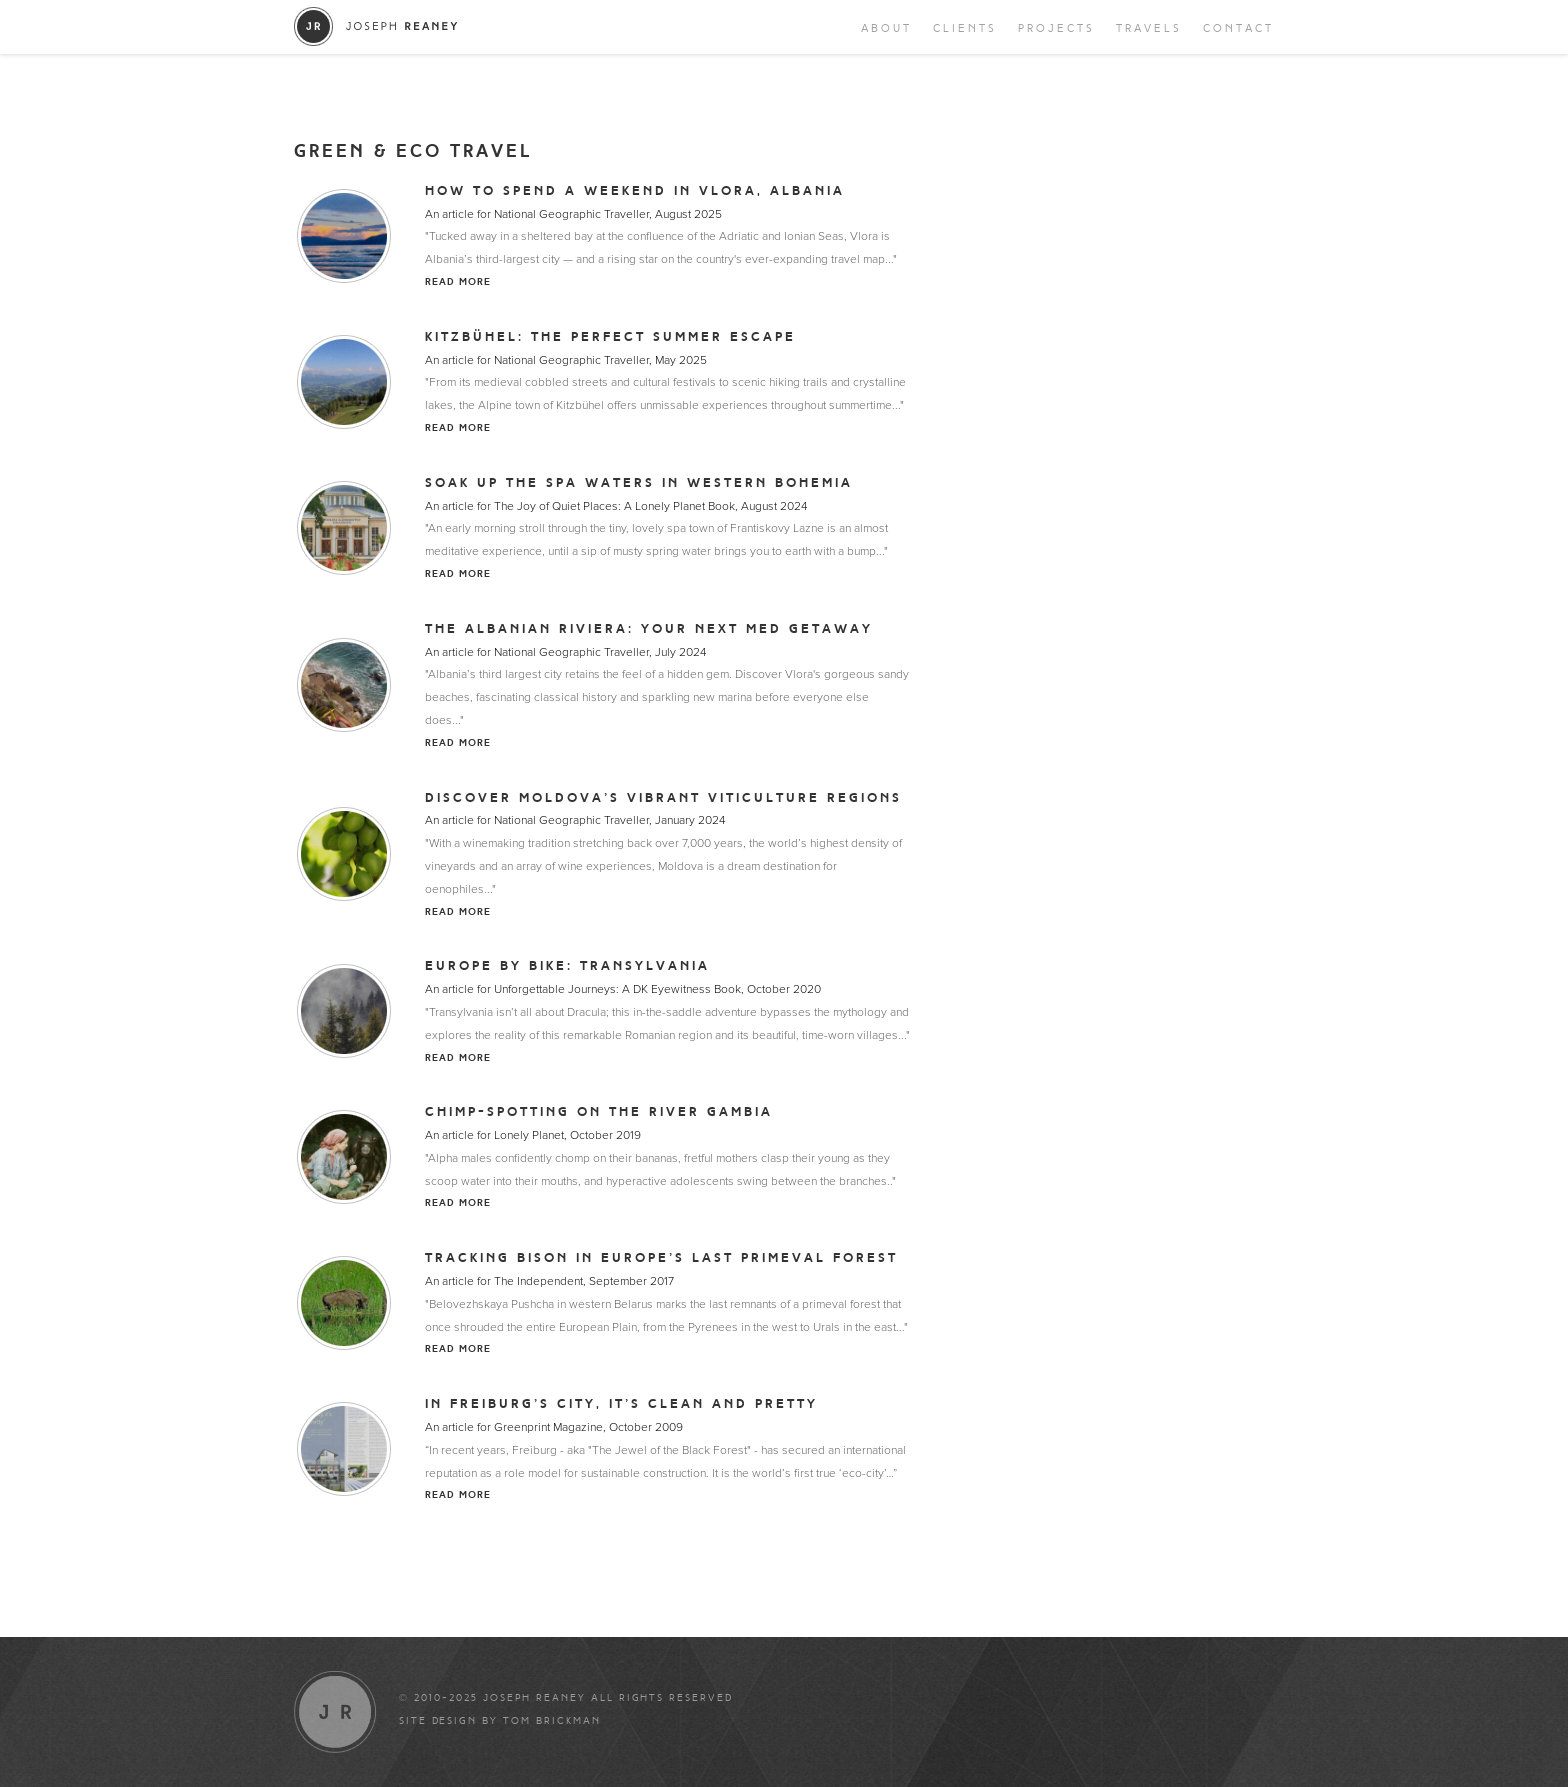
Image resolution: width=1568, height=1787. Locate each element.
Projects (1056, 28)
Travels (1149, 28)
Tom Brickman (552, 1721)
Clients (965, 28)
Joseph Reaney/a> (376, 26)
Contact (1238, 28)
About (886, 28)
